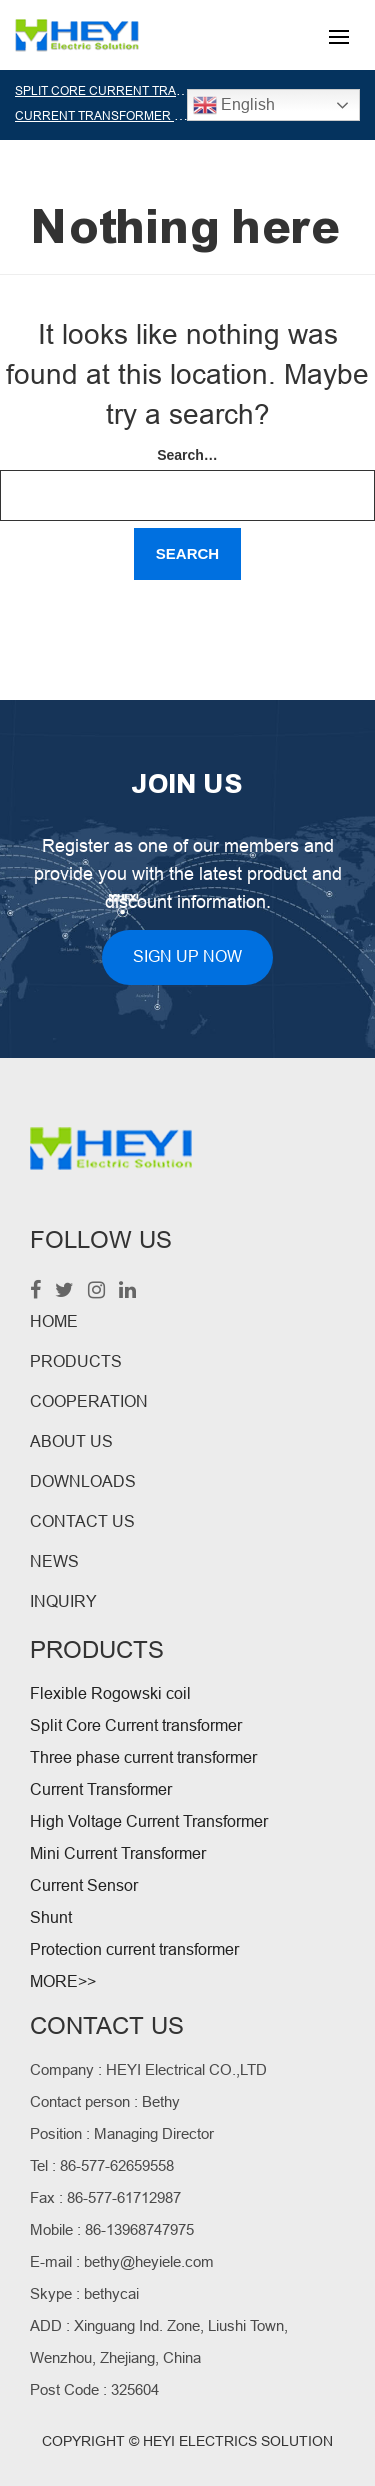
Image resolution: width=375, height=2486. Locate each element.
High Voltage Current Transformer (149, 1821)
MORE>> (63, 1981)
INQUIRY (63, 1601)
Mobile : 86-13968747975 (112, 2229)
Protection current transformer (134, 1949)
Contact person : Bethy (105, 2101)
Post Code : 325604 (94, 2389)
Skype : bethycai (84, 2293)
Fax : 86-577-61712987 (105, 2197)
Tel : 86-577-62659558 (102, 2165)
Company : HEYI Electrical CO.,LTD (148, 2069)
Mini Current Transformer (118, 1853)
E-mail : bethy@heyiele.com (122, 2261)
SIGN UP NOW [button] (187, 956)
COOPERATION (89, 1401)
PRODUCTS (76, 1361)
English (234, 105)
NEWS (54, 1561)
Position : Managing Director (122, 2133)
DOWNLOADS (83, 1481)
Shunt (51, 1917)
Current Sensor (84, 1885)
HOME (54, 1321)
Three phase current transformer (143, 1757)
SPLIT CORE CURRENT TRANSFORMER (130, 91)
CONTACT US (82, 1521)
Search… (187, 455)
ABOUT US (71, 1441)
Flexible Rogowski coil (110, 1693)
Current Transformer (101, 1789)
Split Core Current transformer (136, 1725)
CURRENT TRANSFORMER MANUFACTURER (145, 116)
